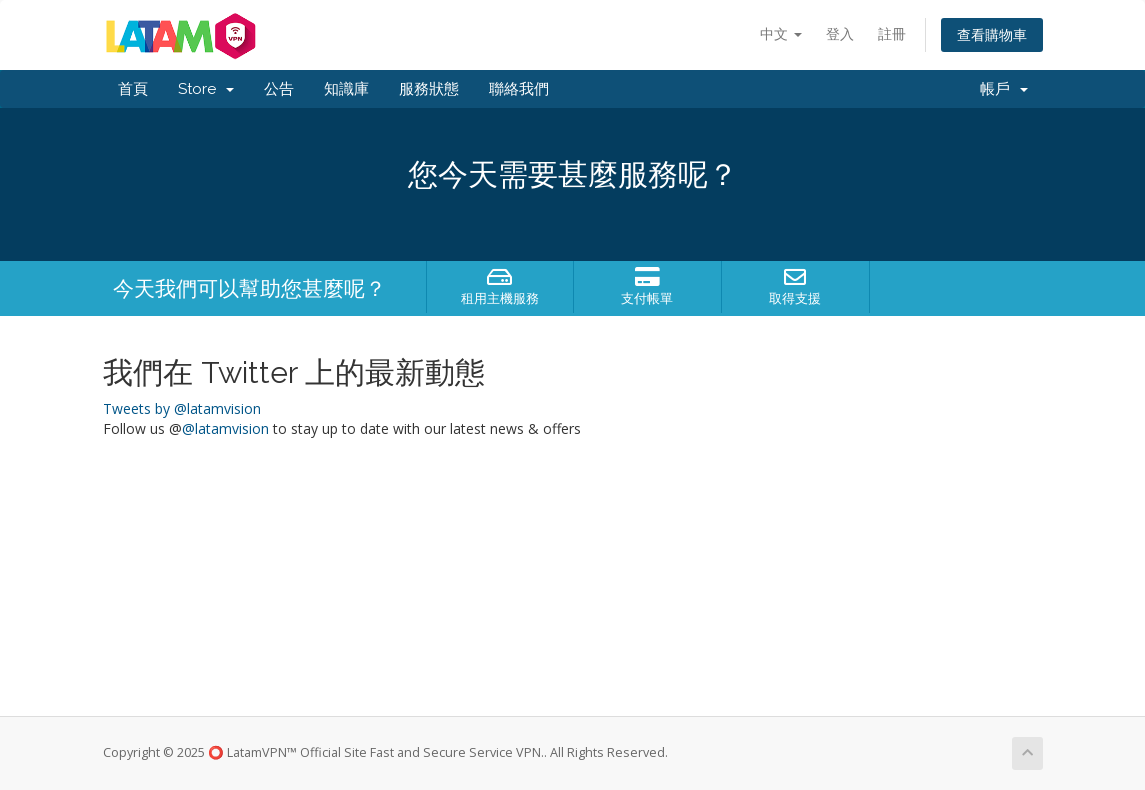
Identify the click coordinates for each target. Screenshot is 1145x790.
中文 (781, 33)
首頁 (133, 89)
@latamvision (225, 428)
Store (206, 89)
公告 (279, 89)
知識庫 (346, 89)
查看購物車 (992, 34)
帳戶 (1004, 89)
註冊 (892, 33)
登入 (840, 33)
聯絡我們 (519, 89)
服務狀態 (429, 89)
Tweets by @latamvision (182, 408)
